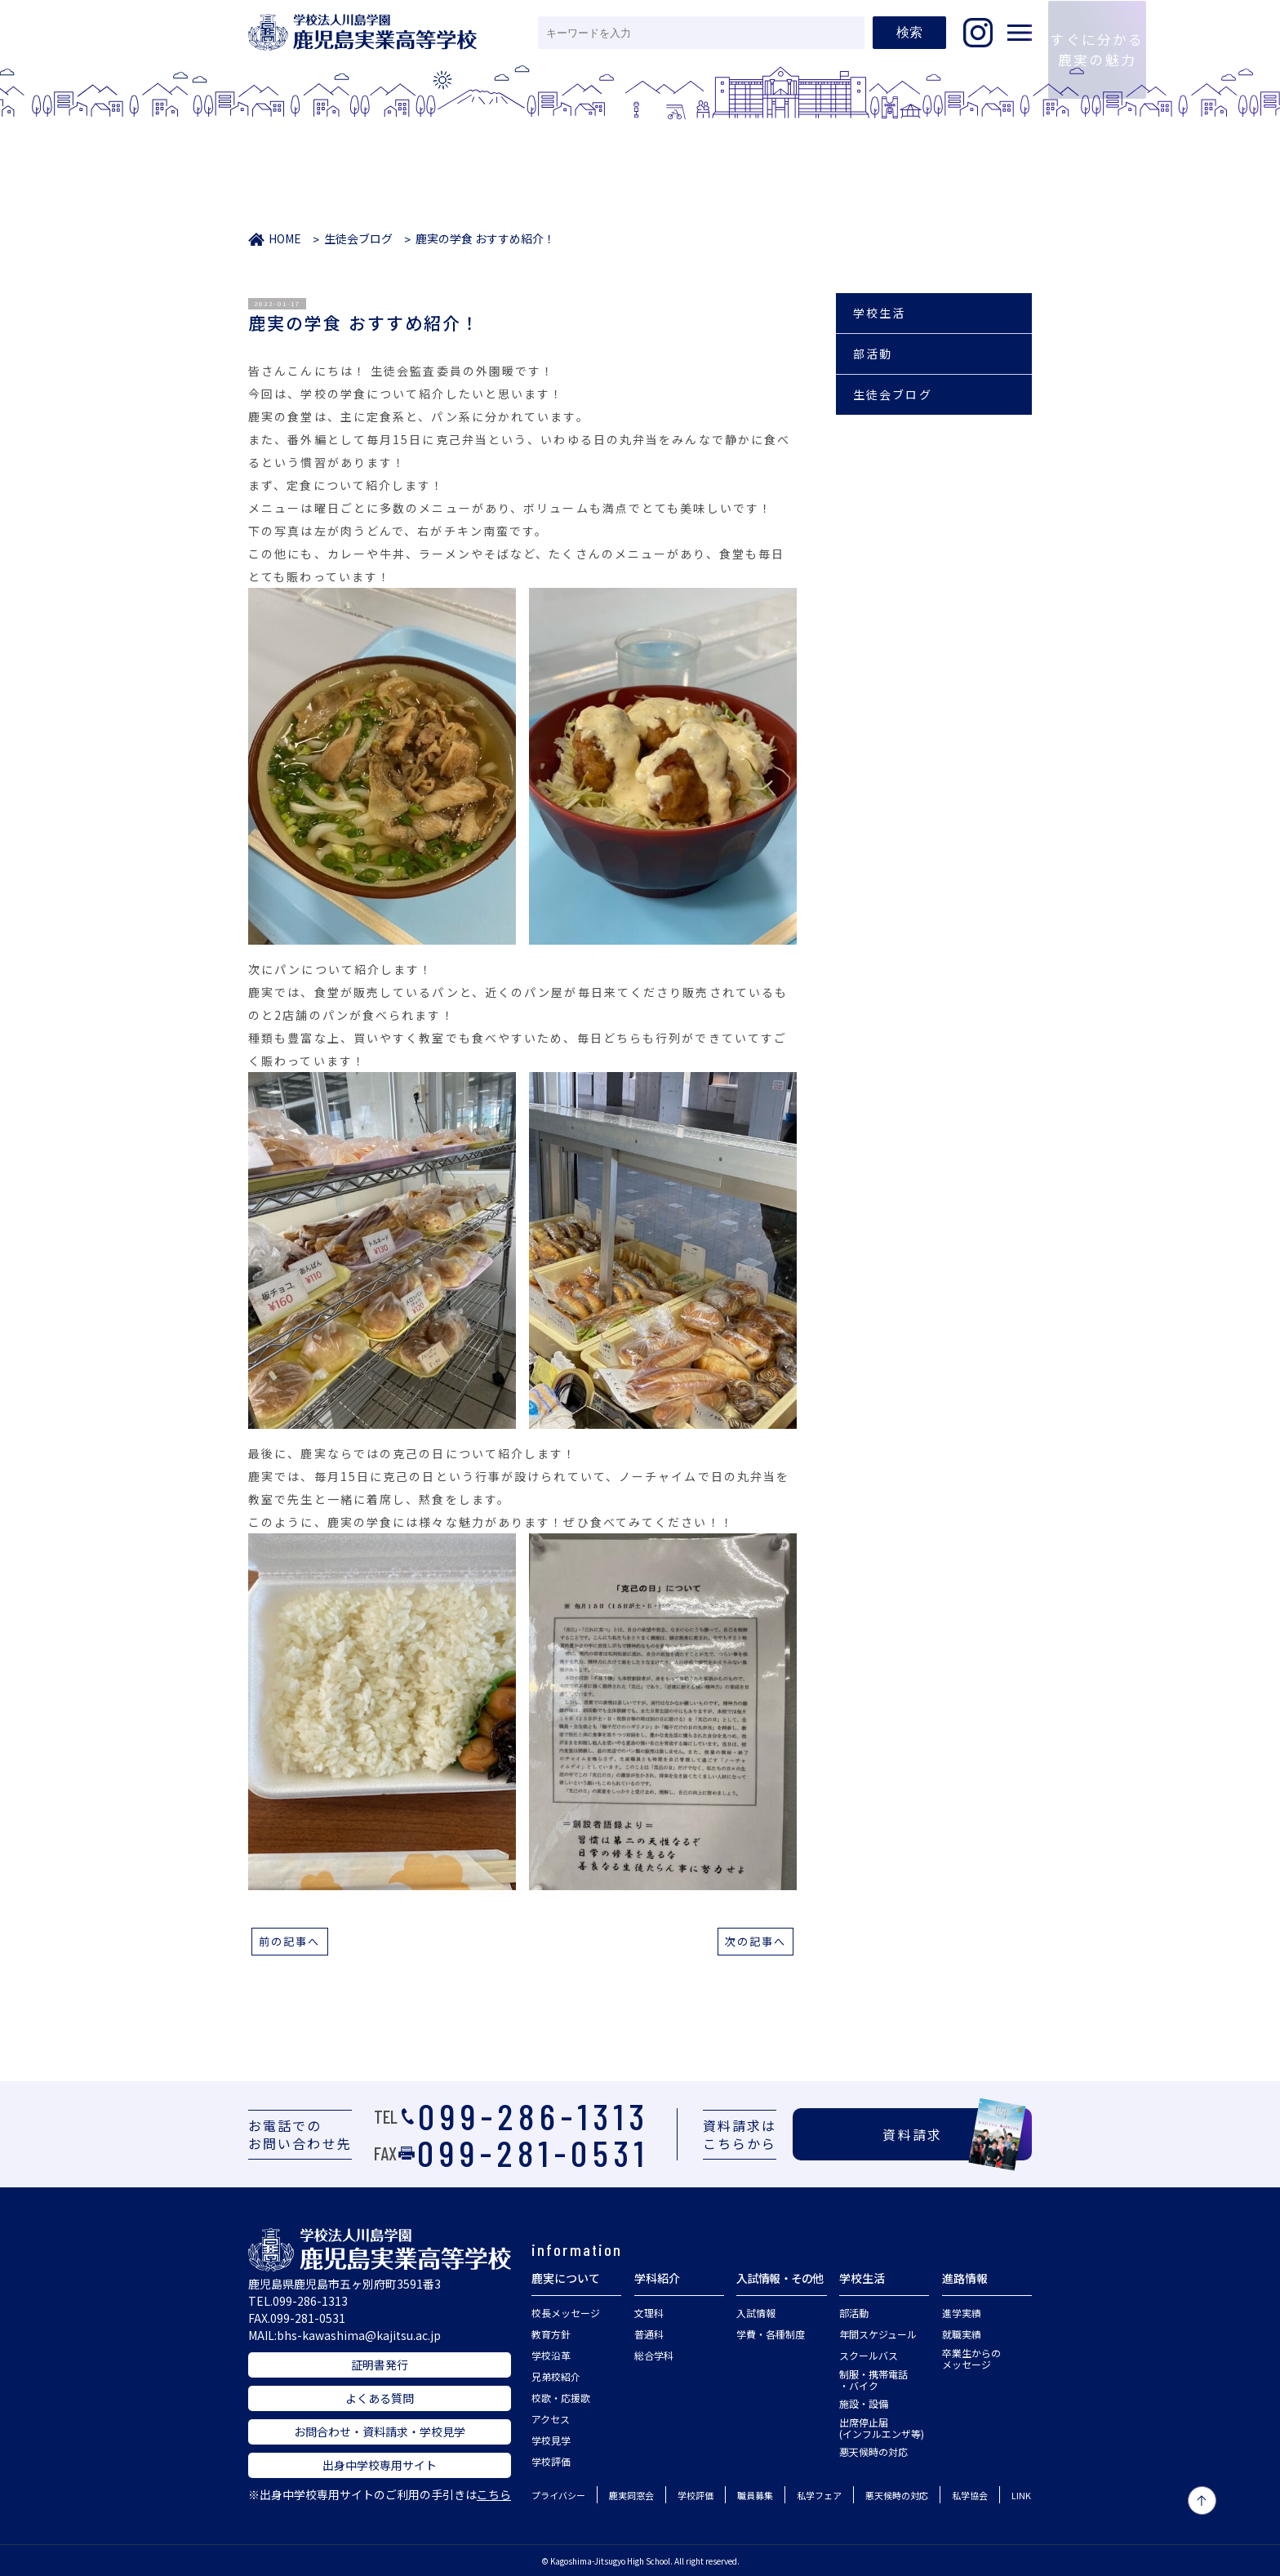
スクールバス (868, 2355)
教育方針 (551, 2334)
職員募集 (755, 2495)
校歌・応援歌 (560, 2398)
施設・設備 (863, 2403)
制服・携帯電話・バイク (873, 2379)
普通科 (649, 2334)
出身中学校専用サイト (379, 2465)
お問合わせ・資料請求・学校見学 (379, 2431)
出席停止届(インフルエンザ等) (881, 2427)
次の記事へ (756, 1941)
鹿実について (565, 2278)
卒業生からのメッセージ (971, 2358)
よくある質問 (379, 2398)
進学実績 (961, 2313)
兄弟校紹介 (555, 2376)
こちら (494, 2494)
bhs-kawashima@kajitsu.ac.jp (359, 2335)
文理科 (649, 2313)
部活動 (872, 353)
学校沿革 (551, 2355)
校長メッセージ (565, 2313)
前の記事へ (290, 1941)
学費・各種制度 (770, 2334)
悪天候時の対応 (873, 2451)
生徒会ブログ (358, 238)
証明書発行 (379, 2364)
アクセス (550, 2419)
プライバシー (558, 2495)
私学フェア (819, 2495)
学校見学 (551, 2440)
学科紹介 (657, 2278)
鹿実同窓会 (631, 2495)
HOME (285, 238)
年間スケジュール (878, 2334)
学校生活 (879, 313)
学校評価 (551, 2461)
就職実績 (961, 2334)
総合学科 (653, 2355)
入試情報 (756, 2313)
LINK (1021, 2495)
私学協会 (970, 2495)
